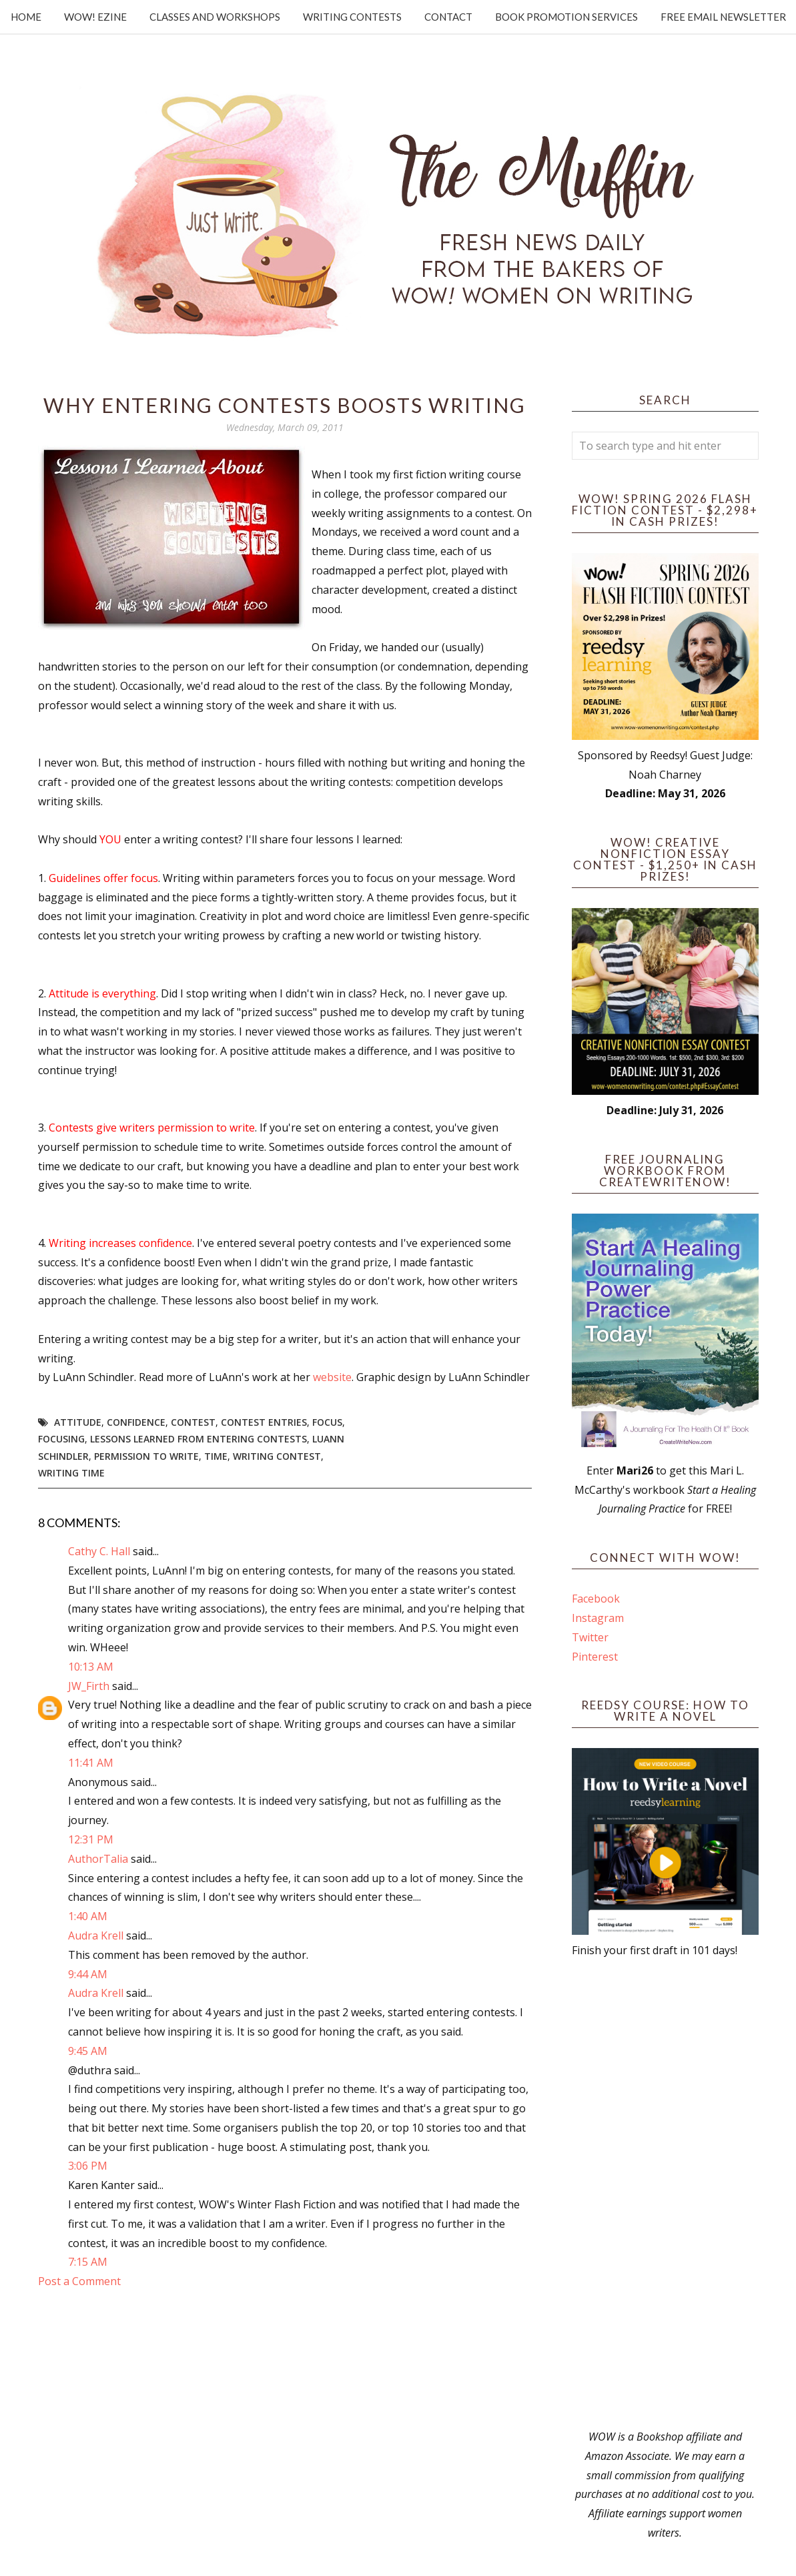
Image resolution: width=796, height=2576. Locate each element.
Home (26, 17)
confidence (136, 1422)
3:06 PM (87, 2165)
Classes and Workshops (214, 17)
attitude (77, 1422)
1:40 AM (87, 1916)
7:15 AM (87, 2261)
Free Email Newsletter (723, 17)
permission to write (146, 1456)
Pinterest (595, 1656)
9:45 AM (87, 2051)
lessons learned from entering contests (198, 1438)
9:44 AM (87, 1974)
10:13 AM (90, 1666)
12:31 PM (90, 1839)
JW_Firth (88, 1686)
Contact (448, 17)
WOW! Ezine (95, 17)
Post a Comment (79, 2281)
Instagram (598, 1618)
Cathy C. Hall (99, 1551)
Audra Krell (95, 1935)
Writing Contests (352, 17)
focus (327, 1422)
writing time (71, 1472)
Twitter (590, 1637)
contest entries (264, 1422)
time (216, 1456)
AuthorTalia (98, 1858)
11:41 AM (90, 1762)
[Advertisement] (665, 2194)
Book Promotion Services (566, 17)
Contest (193, 1422)
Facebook (596, 1598)
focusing (61, 1438)
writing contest (277, 1456)
